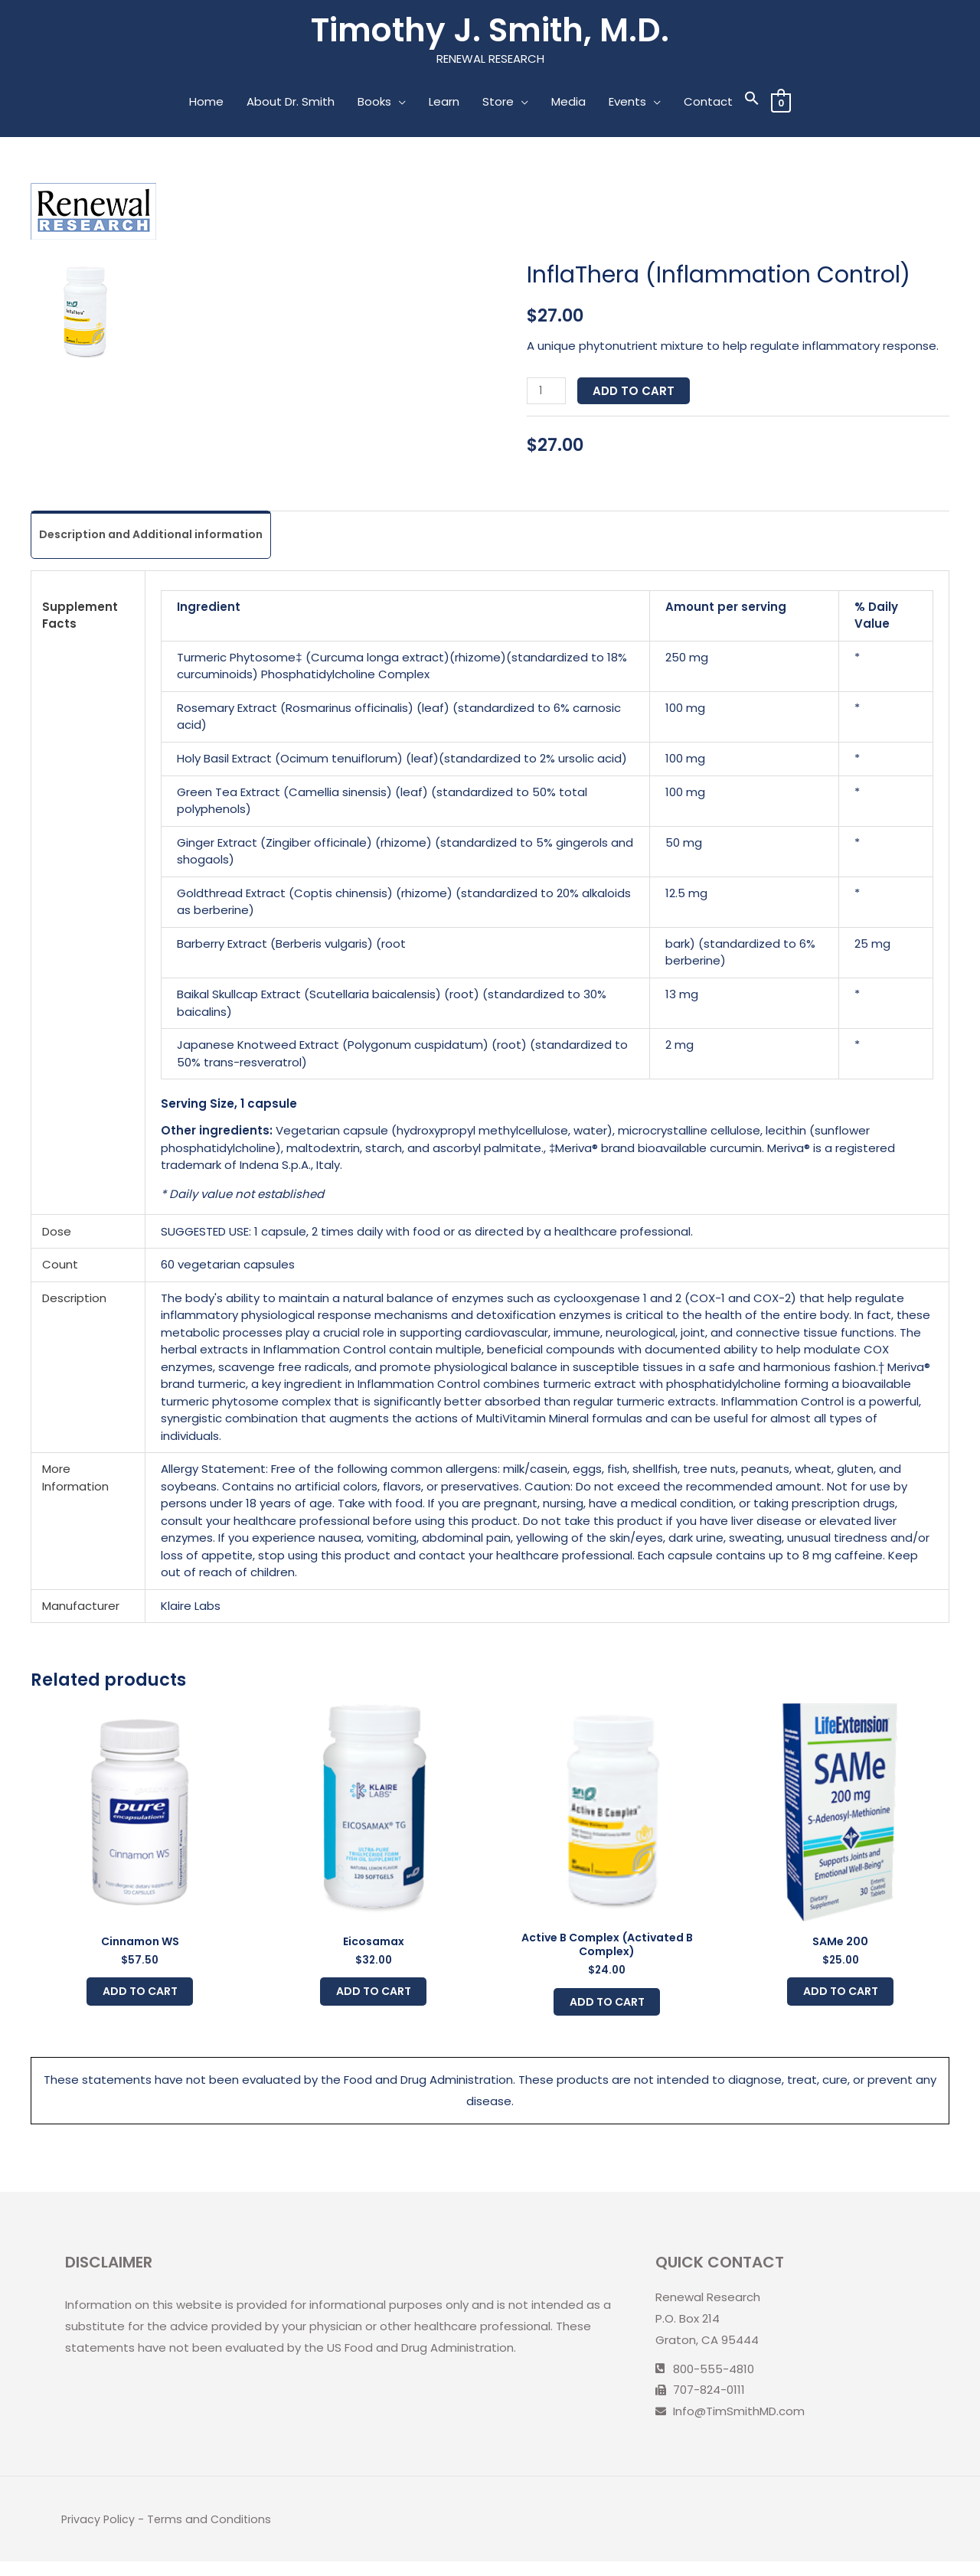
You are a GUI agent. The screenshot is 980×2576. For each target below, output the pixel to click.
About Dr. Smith (290, 104)
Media (567, 104)
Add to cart (636, 393)
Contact (707, 104)
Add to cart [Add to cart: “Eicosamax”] (373, 2001)
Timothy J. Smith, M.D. (490, 32)
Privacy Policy (98, 2533)
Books (373, 104)
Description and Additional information (159, 538)
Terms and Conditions (212, 2533)
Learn (443, 104)
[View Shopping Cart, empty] (780, 104)
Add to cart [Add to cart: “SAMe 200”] (840, 2001)
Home (205, 104)
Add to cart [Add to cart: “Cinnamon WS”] (140, 2001)
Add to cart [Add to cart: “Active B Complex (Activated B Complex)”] (607, 2012)
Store (497, 104)
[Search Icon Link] (751, 104)
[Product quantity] (547, 393)
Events (626, 104)
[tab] (159, 538)
